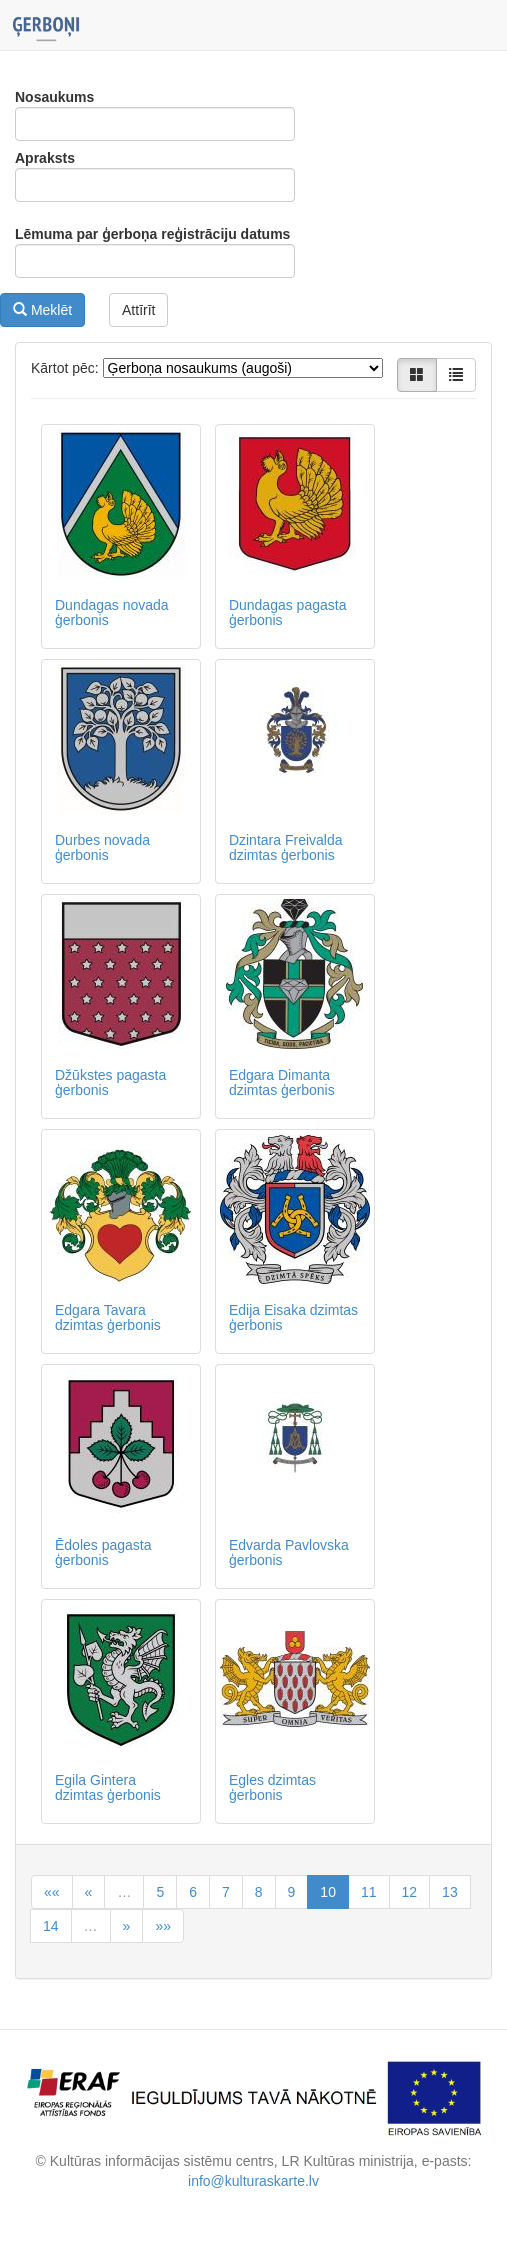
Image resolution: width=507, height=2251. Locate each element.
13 (450, 1892)
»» (163, 1926)
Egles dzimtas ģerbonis (272, 1787)
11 (369, 1892)
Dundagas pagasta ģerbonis (288, 612)
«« (52, 1892)
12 (410, 1892)
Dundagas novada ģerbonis (112, 612)
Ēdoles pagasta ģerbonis (103, 1552)
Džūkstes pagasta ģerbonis (110, 1082)
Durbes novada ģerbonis (102, 847)
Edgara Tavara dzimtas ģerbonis (108, 1317)
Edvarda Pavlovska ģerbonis (289, 1552)
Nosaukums (54, 97)
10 (328, 1892)
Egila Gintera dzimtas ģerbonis (108, 1787)
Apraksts (45, 158)
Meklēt (42, 310)
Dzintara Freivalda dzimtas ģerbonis (286, 847)
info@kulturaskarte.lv (253, 2181)
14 (51, 1926)
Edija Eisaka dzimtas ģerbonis (293, 1317)
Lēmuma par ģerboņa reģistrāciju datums (152, 234)
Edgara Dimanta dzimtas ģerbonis (282, 1082)
